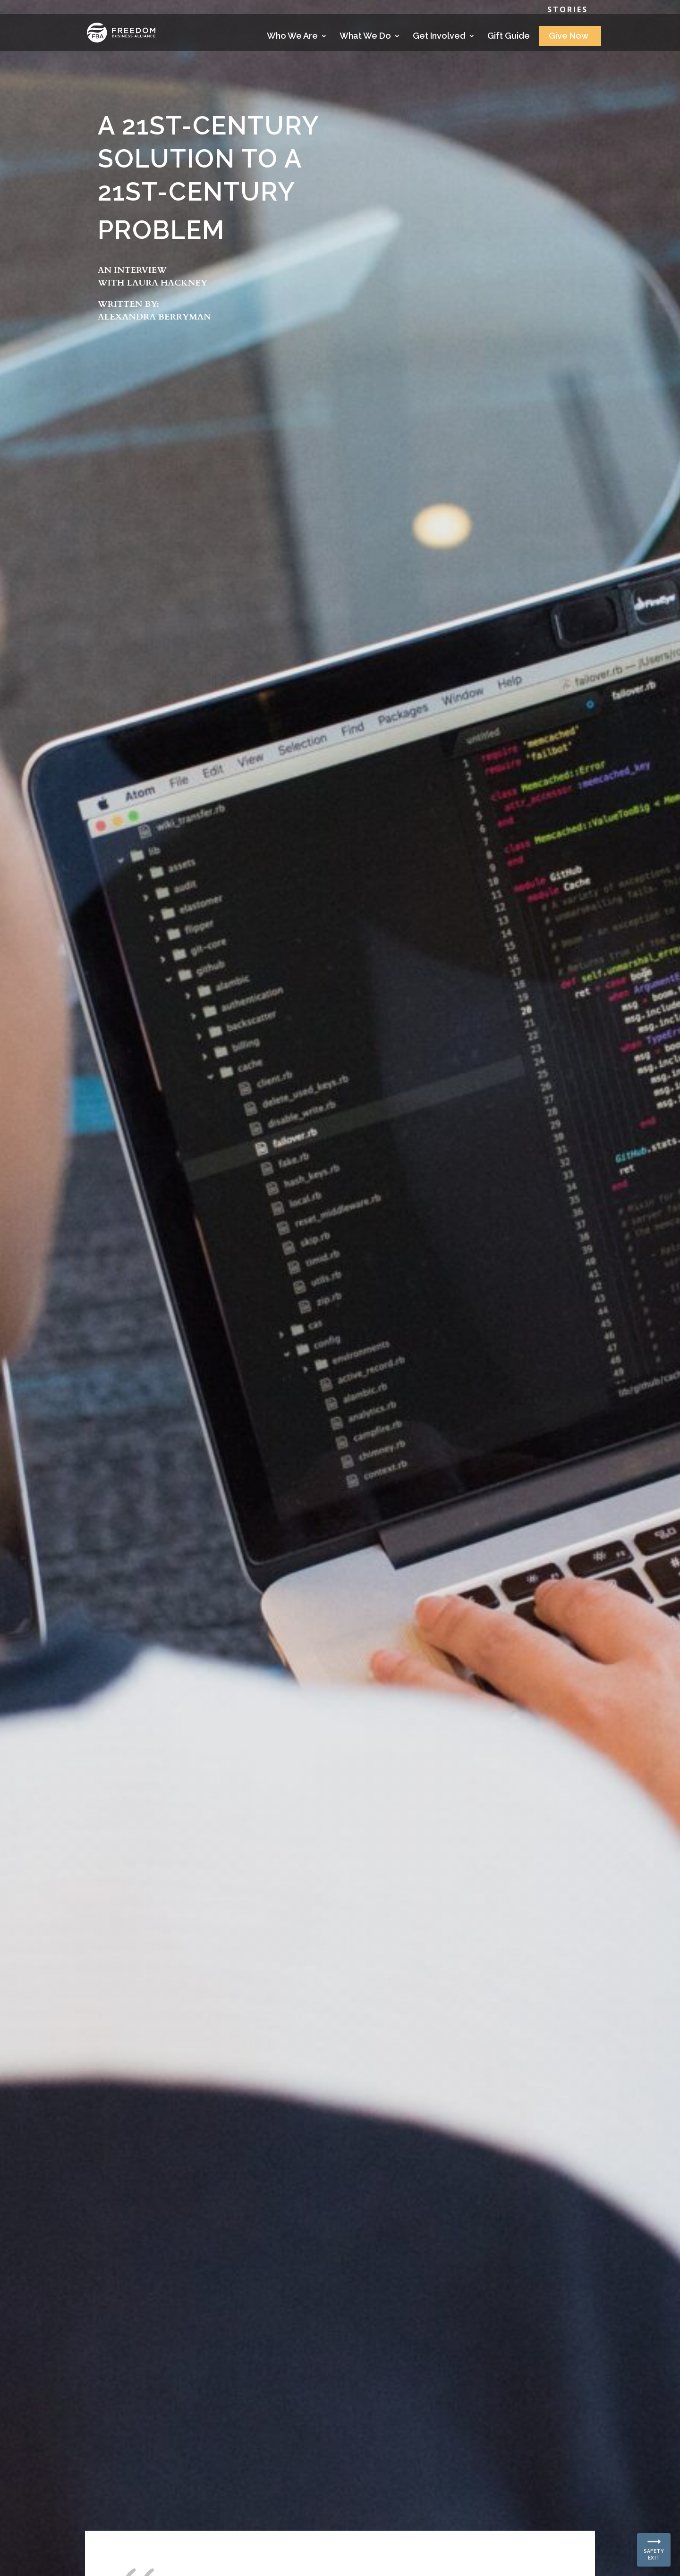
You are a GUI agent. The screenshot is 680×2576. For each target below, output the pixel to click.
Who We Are (292, 37)
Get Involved (439, 37)
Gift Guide (508, 37)
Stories (567, 10)
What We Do (365, 37)
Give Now (568, 37)
